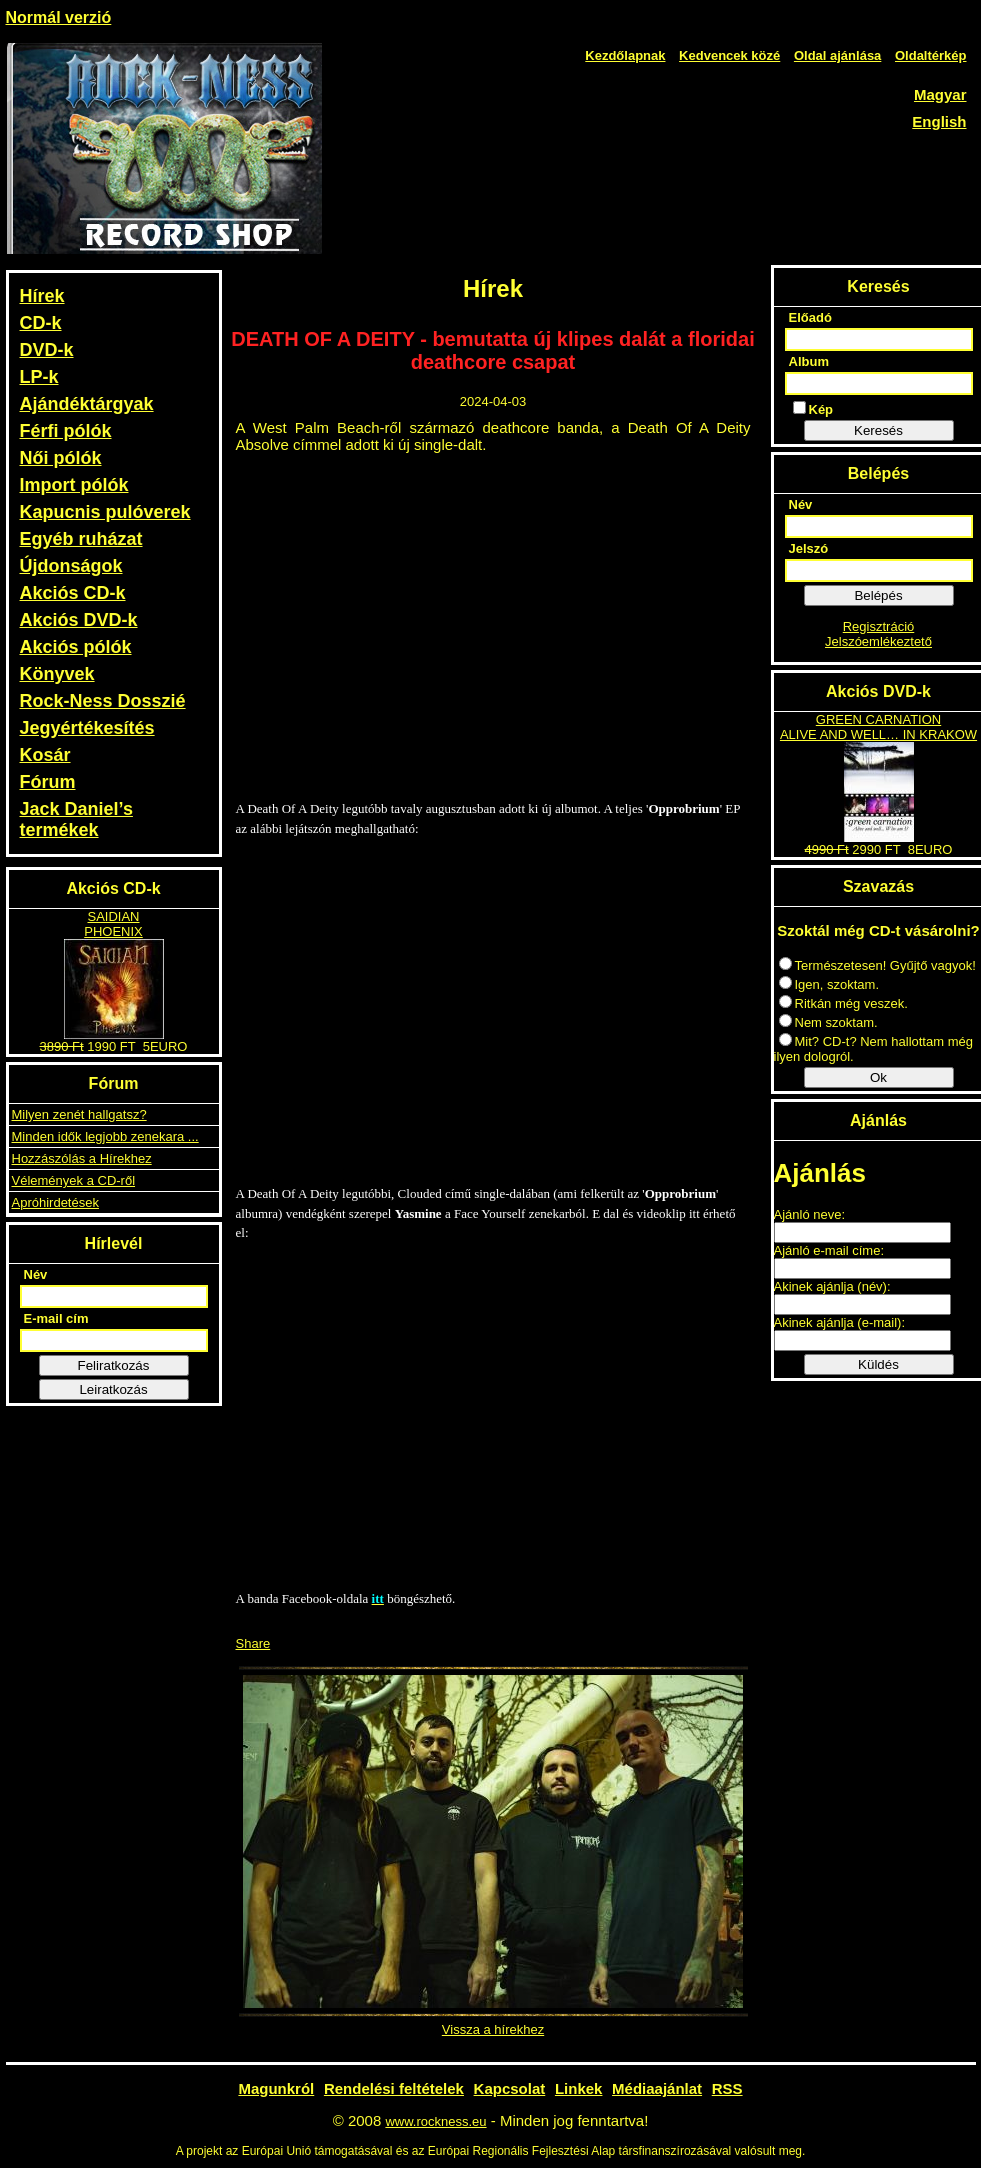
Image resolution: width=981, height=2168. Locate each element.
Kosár (45, 755)
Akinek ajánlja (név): (832, 1286)
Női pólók (61, 458)
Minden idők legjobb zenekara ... (105, 1136)
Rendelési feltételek (394, 2088)
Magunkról (276, 2088)
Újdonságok (71, 566)
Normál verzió (59, 17)
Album (809, 361)
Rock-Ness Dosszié (103, 701)
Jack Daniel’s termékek (76, 819)
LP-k (39, 377)
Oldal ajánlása (837, 55)
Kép (813, 409)
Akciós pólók (76, 647)
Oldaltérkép (931, 55)
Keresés (878, 430)
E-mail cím (56, 1318)
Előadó (810, 317)
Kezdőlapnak (625, 55)
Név (36, 1274)
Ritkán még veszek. (843, 1003)
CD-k (41, 323)
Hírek (42, 296)
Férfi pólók (66, 431)
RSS (727, 2088)
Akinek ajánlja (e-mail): (840, 1322)
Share (253, 1643)
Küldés (878, 1364)
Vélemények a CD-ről (74, 1180)
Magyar (940, 94)
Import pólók (74, 485)
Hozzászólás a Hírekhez (82, 1158)
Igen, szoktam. (829, 984)
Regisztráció (879, 626)
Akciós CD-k (73, 593)
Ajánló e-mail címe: (829, 1250)
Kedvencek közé (729, 55)
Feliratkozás (114, 1365)
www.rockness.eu (435, 2121)
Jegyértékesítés (87, 728)
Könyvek (57, 674)
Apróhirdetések (55, 1202)
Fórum (48, 782)
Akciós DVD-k (79, 620)
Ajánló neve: (810, 1214)
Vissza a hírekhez (493, 2029)
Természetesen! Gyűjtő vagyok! (877, 965)
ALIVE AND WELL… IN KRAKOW (878, 734)
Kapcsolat (510, 2088)
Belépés (878, 595)
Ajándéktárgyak (87, 404)
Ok (878, 1077)
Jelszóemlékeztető (878, 641)
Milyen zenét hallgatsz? (79, 1114)
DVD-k (47, 350)
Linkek (579, 2088)
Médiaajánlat (657, 2088)
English (939, 121)
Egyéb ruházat (81, 539)
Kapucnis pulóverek (105, 512)
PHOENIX (113, 931)
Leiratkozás (113, 1389)
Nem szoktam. (828, 1022)
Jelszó (809, 548)
